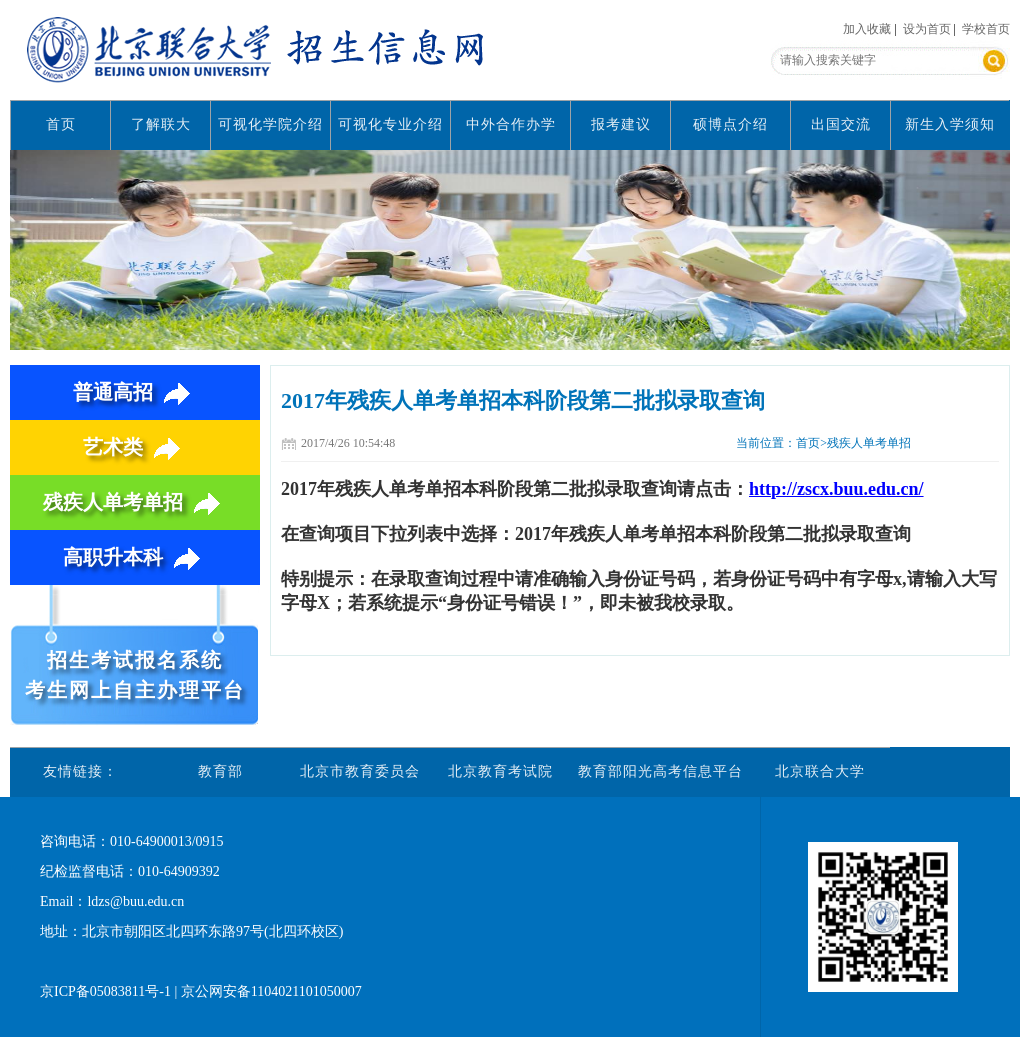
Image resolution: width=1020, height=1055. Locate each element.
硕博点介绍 (730, 124)
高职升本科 (135, 557)
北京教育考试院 (500, 771)
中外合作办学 (511, 124)
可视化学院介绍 (270, 124)
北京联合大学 (820, 771)
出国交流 (841, 124)
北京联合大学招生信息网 (260, 50)
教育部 (220, 771)
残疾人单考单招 (135, 502)
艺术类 (135, 447)
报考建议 (621, 124)
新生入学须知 (950, 124)
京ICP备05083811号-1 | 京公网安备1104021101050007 (201, 991)
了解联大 (161, 124)
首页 (61, 124)
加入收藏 (867, 29)
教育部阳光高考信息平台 (660, 771)
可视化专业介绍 (390, 124)
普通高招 (135, 392)
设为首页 (927, 29)
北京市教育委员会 (360, 771)
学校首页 (986, 29)
